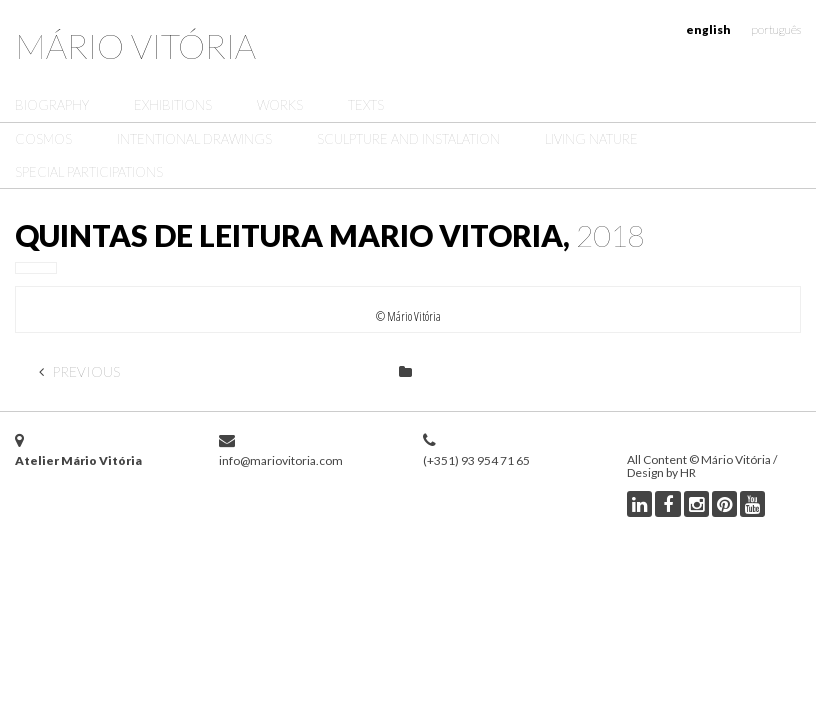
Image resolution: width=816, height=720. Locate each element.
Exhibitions (173, 105)
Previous (79, 371)
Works (280, 105)
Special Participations (89, 172)
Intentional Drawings (194, 139)
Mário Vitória (135, 45)
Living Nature (591, 139)
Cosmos (43, 139)
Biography (52, 105)
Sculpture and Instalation (408, 139)
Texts (366, 105)
